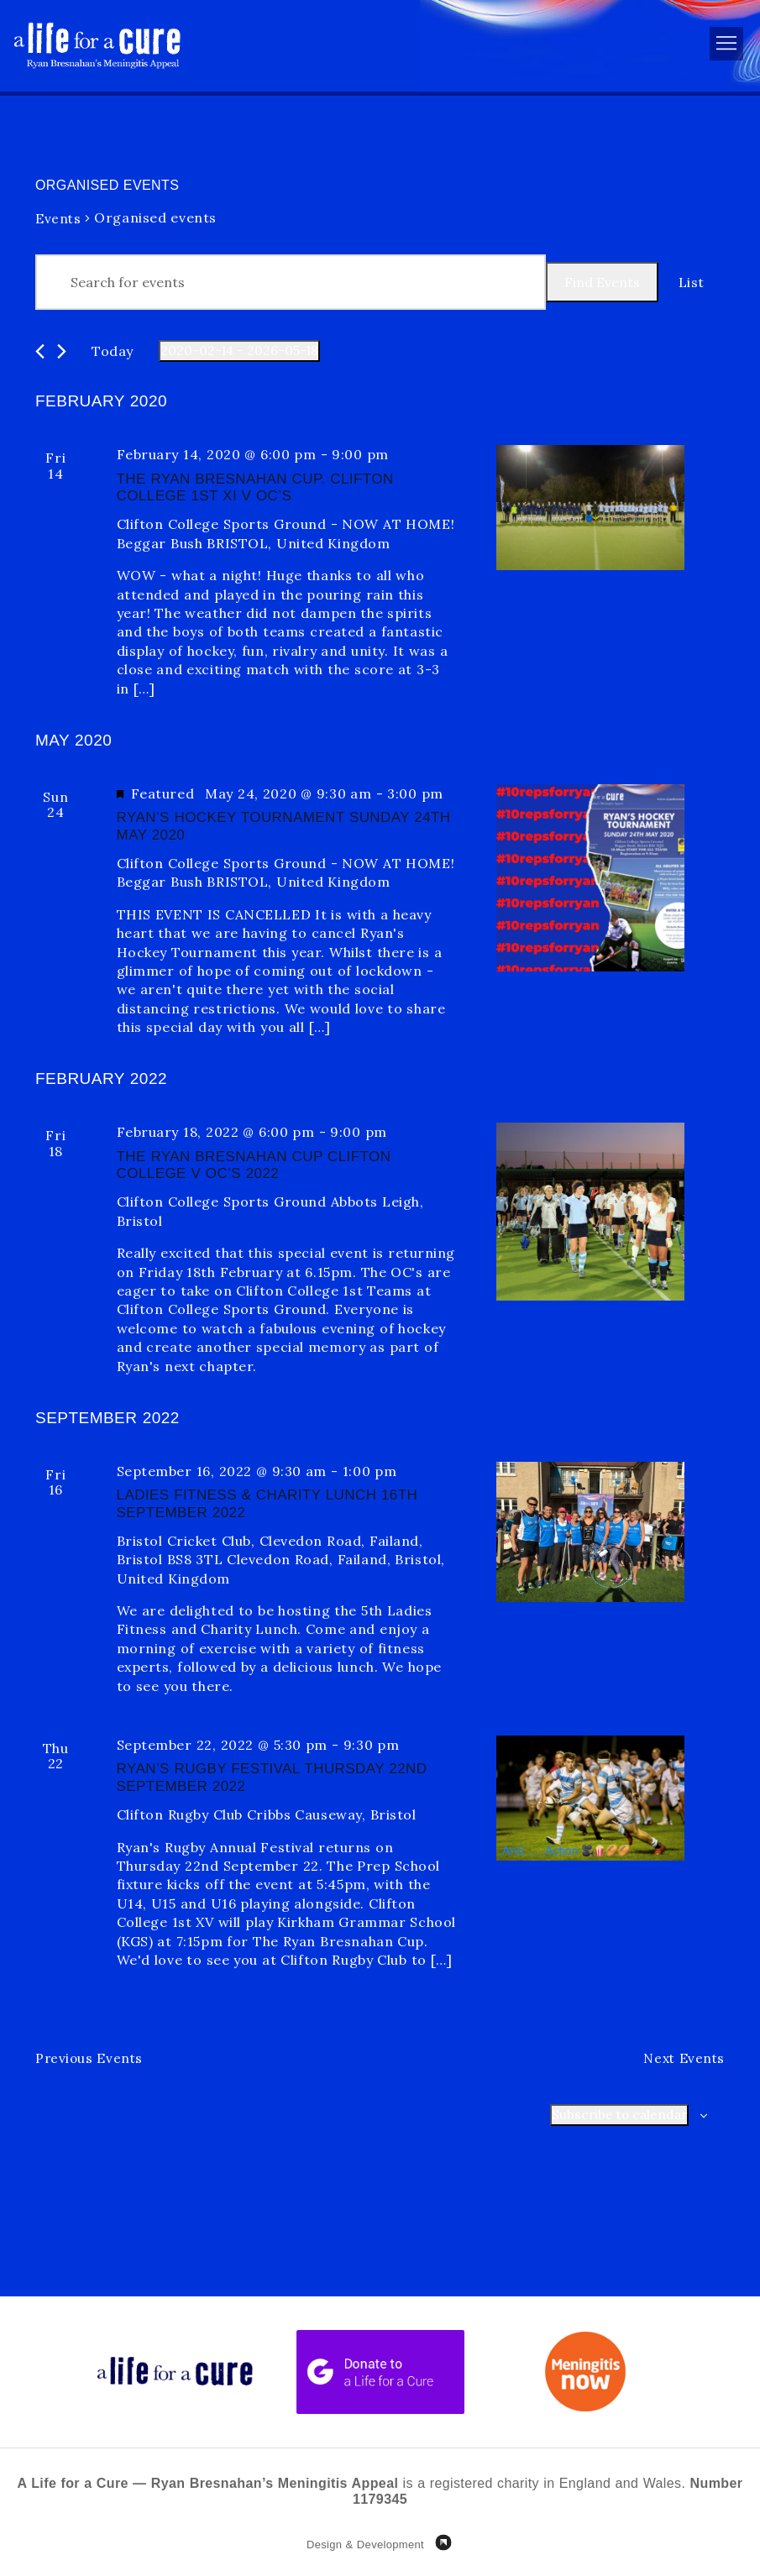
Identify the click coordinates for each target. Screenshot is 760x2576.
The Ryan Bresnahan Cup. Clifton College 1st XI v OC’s (255, 487)
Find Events (602, 282)
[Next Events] (61, 351)
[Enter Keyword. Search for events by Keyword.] (290, 282)
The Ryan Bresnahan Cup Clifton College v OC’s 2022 (254, 1165)
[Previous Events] (40, 351)
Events (58, 218)
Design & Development (365, 2545)
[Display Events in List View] (692, 282)
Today (113, 351)
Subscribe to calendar (617, 2115)
